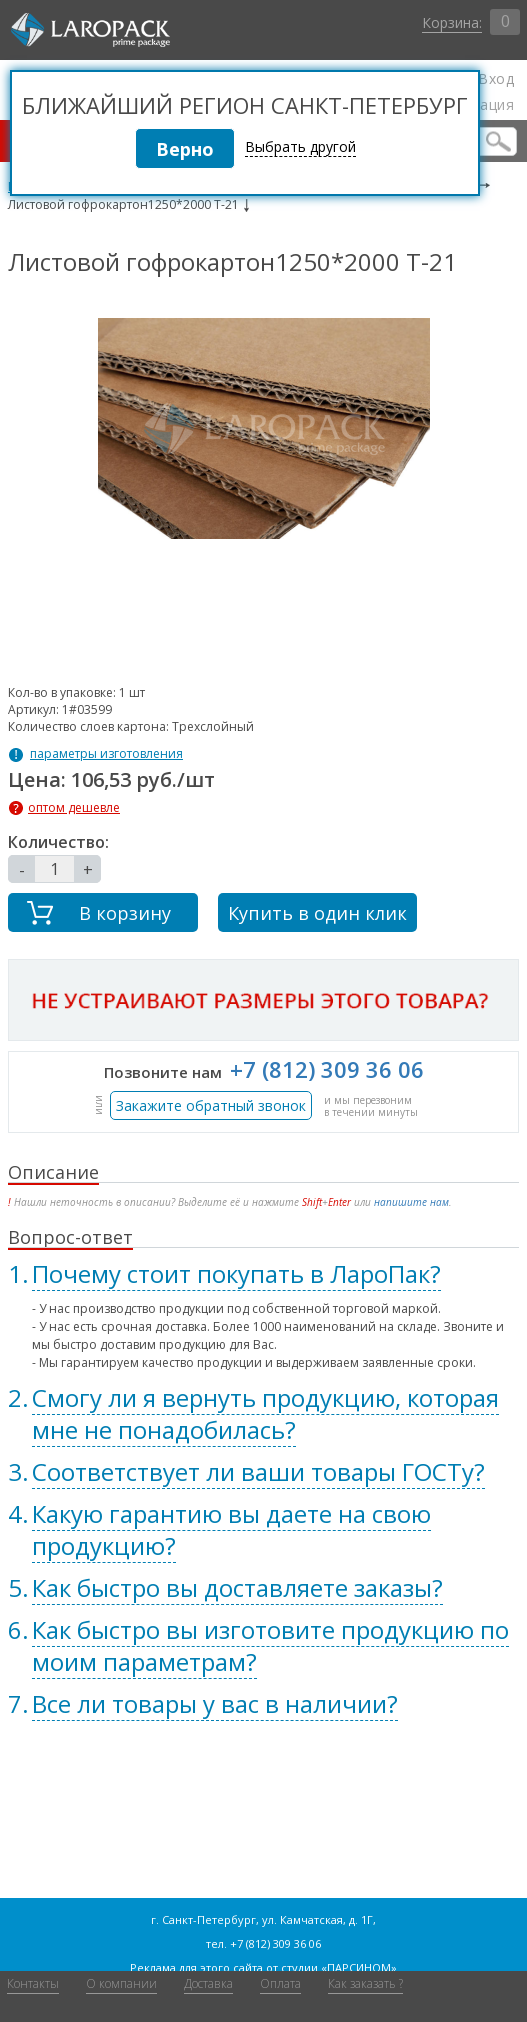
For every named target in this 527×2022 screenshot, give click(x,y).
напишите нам (411, 1202)
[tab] (263, 1274)
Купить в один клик (317, 913)
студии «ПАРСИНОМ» (339, 1967)
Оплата (280, 1983)
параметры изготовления (106, 754)
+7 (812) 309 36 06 (327, 1069)
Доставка (208, 1983)
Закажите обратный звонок (211, 1105)
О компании (121, 1983)
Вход (496, 79)
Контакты (33, 1983)
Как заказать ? (365, 1983)
